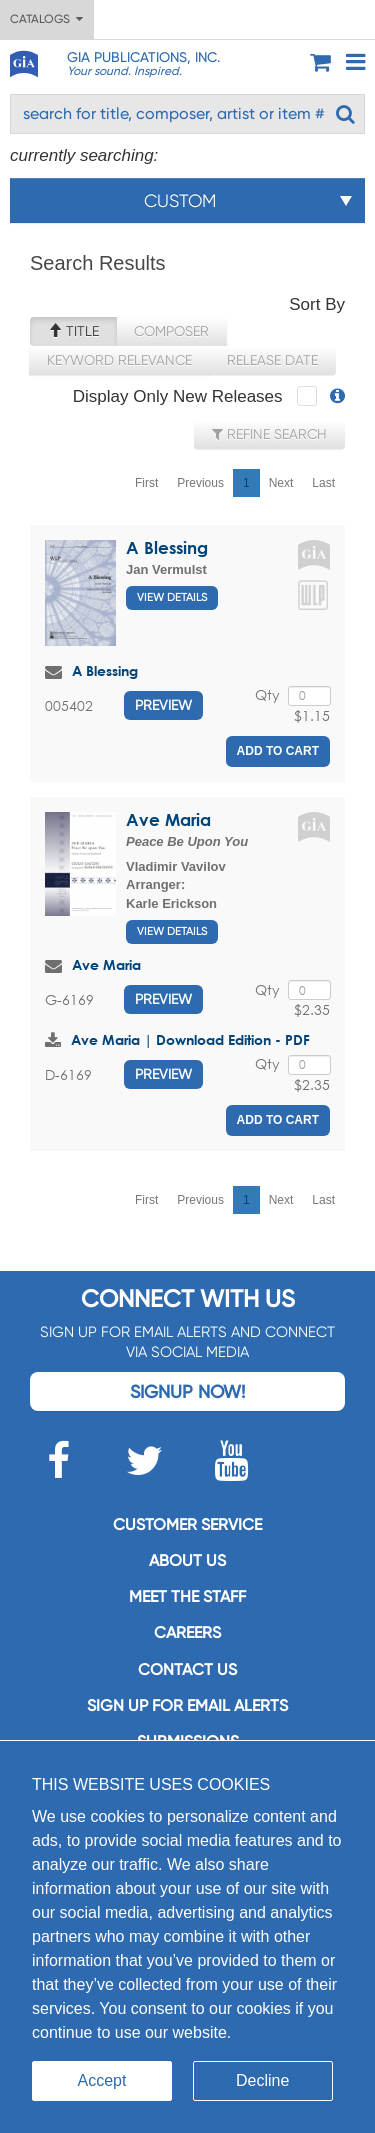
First (146, 483)
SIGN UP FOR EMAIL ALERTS (187, 1705)
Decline (262, 2080)
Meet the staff (187, 1596)
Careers (187, 1632)
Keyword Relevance (119, 360)
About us (187, 1560)
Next (281, 483)
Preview (163, 705)
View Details (172, 597)
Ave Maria (168, 819)
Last (323, 483)
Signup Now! (187, 1391)
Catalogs (46, 19)
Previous (200, 483)
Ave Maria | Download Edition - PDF (190, 1039)
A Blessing (167, 547)
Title (73, 331)
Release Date (272, 360)
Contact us (187, 1669)
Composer (171, 331)
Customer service (187, 1524)
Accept (102, 2080)
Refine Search (269, 434)
